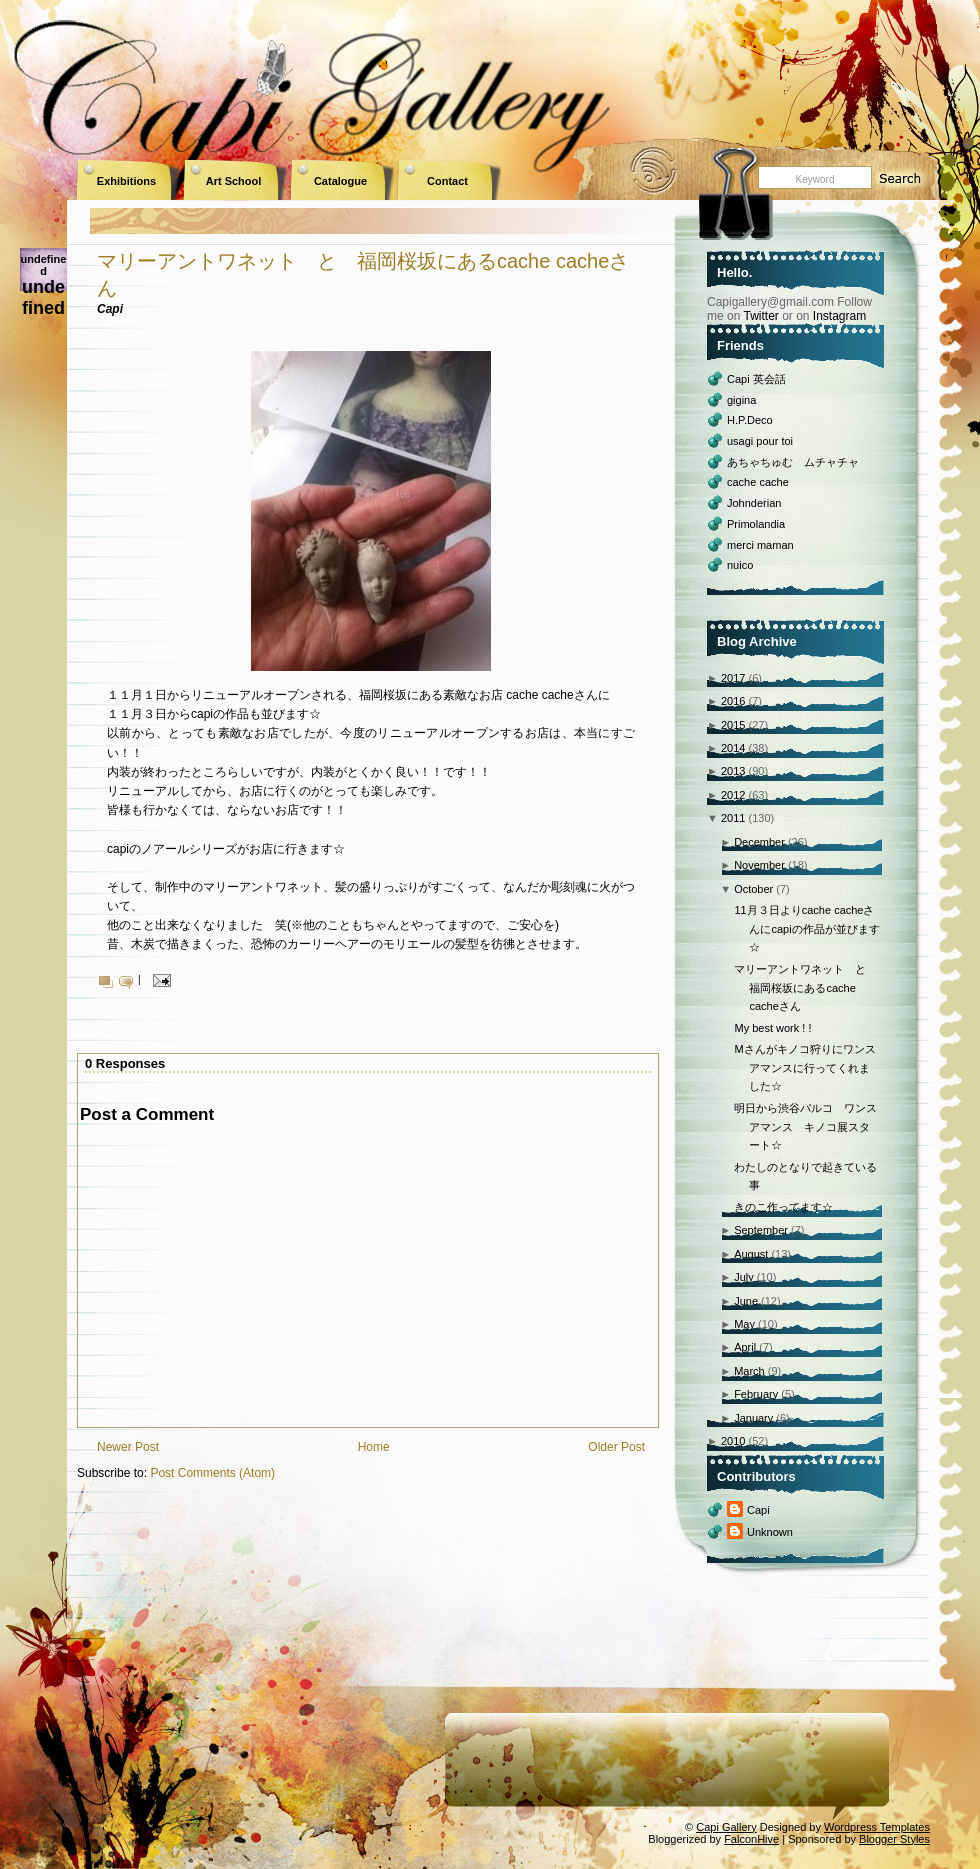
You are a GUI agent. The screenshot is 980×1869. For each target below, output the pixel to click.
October (753, 889)
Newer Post (128, 1447)
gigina (741, 400)
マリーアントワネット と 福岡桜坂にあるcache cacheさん (805, 987)
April (745, 1347)
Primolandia (756, 524)
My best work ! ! (772, 1028)
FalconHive (751, 1839)
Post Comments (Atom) (212, 1473)
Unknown (770, 1532)
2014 (733, 748)
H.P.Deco (750, 420)
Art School (234, 181)
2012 (733, 795)
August (751, 1254)
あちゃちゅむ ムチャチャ (793, 462)
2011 (733, 818)
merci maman (760, 545)
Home (374, 1447)
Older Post (616, 1447)
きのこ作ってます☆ (783, 1207)
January (753, 1418)
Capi (758, 1510)
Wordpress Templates (877, 1827)
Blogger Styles (894, 1839)
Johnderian (754, 503)
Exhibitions (126, 181)
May (744, 1324)
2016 (733, 701)
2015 (733, 725)
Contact (447, 181)
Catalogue (340, 181)
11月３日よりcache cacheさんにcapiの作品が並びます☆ (806, 928)
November (759, 865)
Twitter (760, 316)
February (756, 1394)
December (759, 842)
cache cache (758, 482)
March (749, 1371)
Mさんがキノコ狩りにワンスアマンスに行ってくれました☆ (804, 1067)
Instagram (839, 316)
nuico (740, 565)
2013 (733, 771)
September (761, 1230)
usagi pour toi (760, 441)
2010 (733, 1441)
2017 (733, 678)
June (746, 1301)
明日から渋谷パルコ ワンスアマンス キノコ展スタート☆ (805, 1126)
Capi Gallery (726, 1827)
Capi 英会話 (756, 379)
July (744, 1277)
